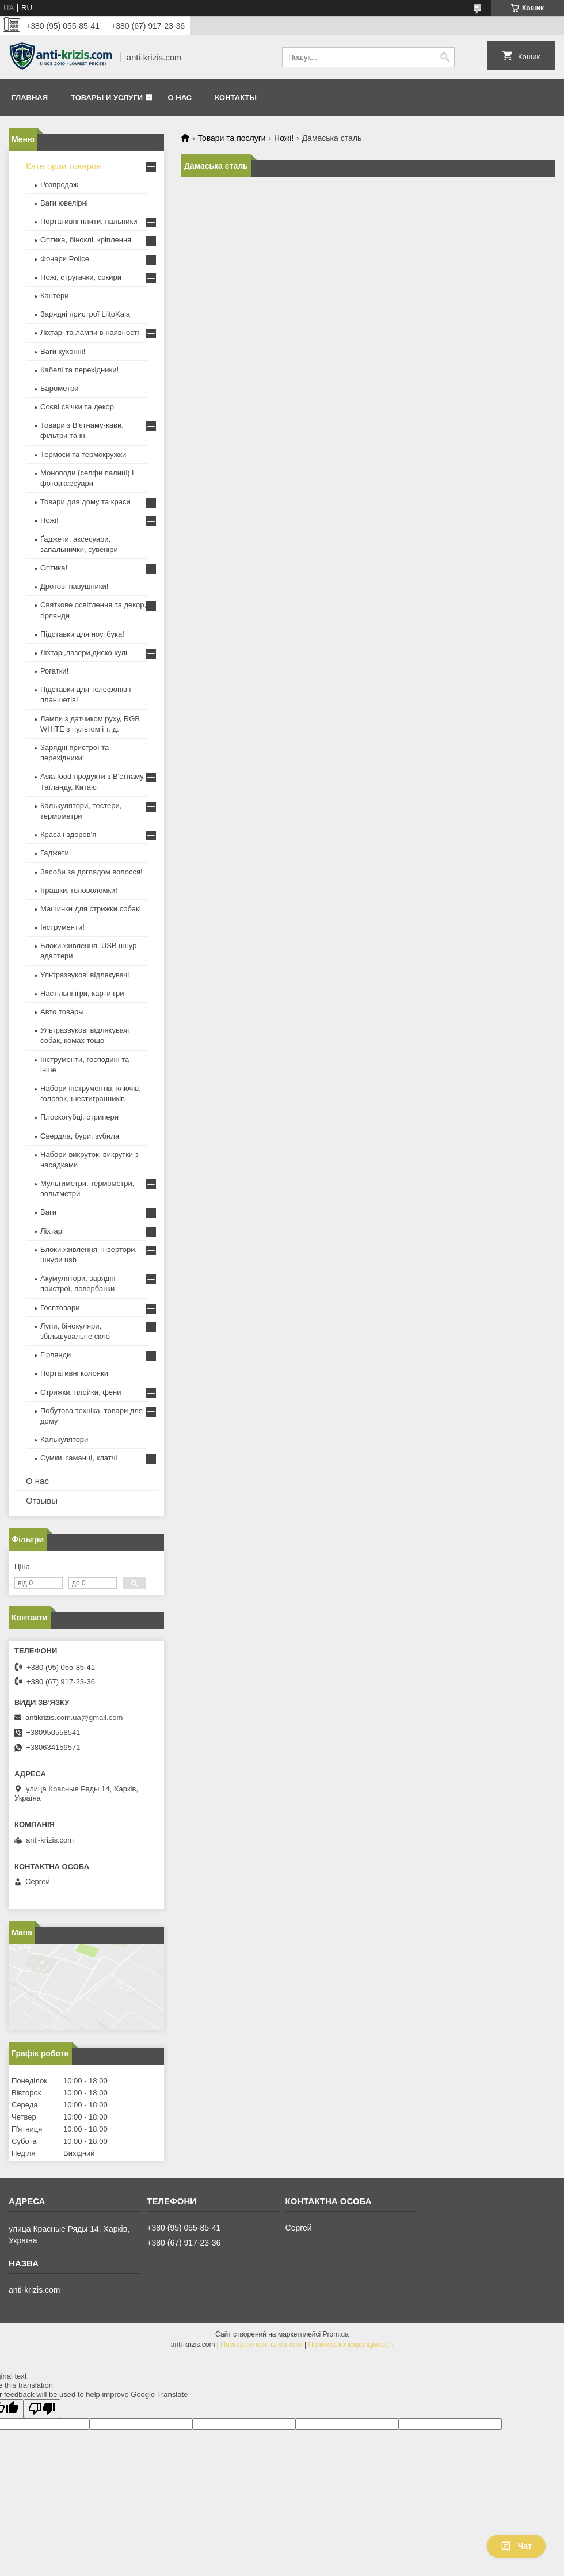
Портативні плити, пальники (88, 221)
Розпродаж (59, 184)
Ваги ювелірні (64, 203)
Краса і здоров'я (68, 834)
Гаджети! (55, 852)
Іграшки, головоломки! (78, 890)
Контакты (236, 97)
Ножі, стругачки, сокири (80, 277)
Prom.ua (336, 2334)
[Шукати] (445, 57)
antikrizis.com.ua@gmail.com (74, 1717)
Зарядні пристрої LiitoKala (85, 314)
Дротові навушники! (74, 586)
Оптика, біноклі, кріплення (85, 239)
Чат (516, 2546)
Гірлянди (55, 1354)
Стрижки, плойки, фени (80, 1392)
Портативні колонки (74, 1373)
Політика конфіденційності (351, 2345)
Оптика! (53, 568)
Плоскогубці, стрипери (79, 1117)
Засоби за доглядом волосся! (91, 871)
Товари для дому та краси (85, 501)
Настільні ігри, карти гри (82, 993)
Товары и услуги (107, 97)
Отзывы (42, 1500)
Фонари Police (64, 258)
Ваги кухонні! (62, 351)
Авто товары (62, 1011)
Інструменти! (62, 927)
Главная (30, 97)
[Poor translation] (42, 2408)
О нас (180, 97)
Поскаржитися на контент (261, 2345)
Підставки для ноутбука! (82, 634)
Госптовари (59, 1307)
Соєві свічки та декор (77, 406)
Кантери (54, 295)
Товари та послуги (231, 138)
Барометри (59, 388)
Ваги (48, 1212)
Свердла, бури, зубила (79, 1136)
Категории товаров (63, 166)
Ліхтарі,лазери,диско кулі (83, 652)
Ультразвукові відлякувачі (84, 975)
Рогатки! (54, 671)
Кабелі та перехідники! (79, 370)
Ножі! (284, 138)
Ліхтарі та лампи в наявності (89, 332)
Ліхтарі (52, 1231)
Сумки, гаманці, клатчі (78, 1457)
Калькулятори (64, 1439)
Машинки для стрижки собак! (90, 908)
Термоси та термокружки (83, 454)
